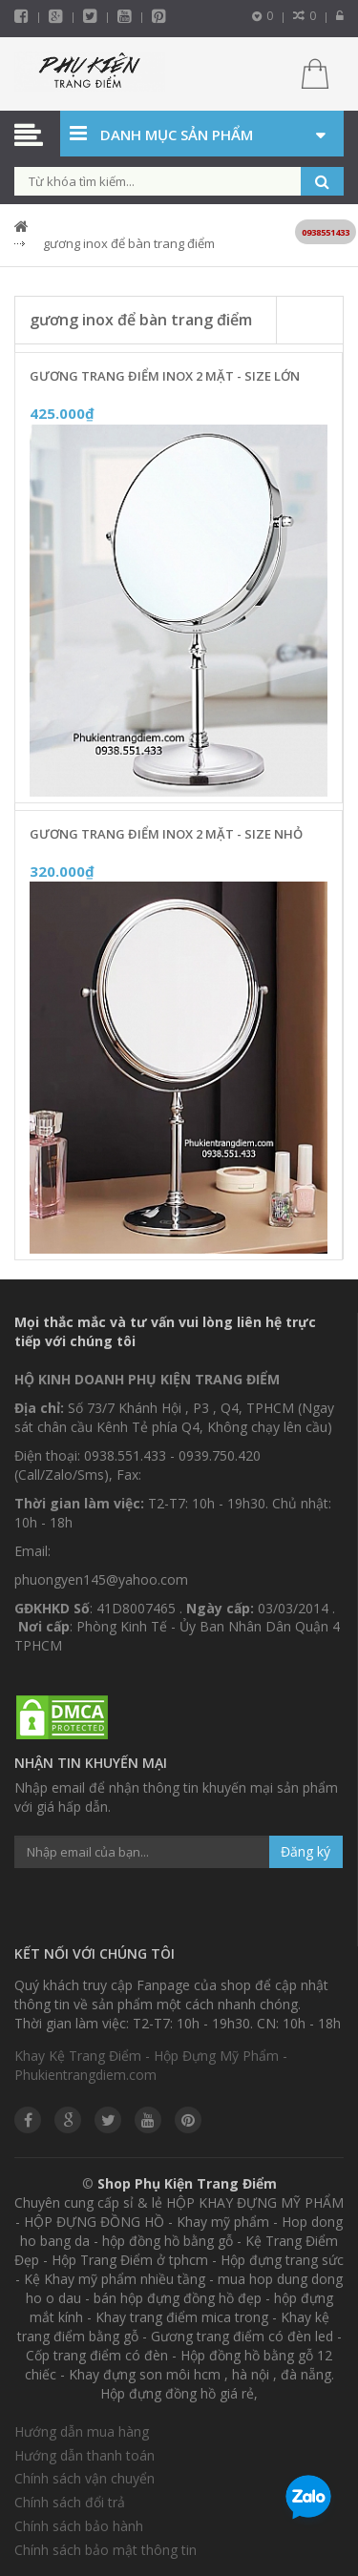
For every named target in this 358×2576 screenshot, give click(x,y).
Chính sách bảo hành (78, 2526)
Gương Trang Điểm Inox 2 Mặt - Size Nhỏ (166, 833)
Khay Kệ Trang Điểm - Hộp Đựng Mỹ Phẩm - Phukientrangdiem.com (150, 2065)
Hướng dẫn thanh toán (84, 2455)
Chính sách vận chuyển (84, 2478)
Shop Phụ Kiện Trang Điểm (187, 2183)
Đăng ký (305, 1851)
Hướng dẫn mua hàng (81, 2431)
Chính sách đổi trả (69, 2502)
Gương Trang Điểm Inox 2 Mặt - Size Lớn (165, 375)
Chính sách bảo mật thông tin (105, 2550)
